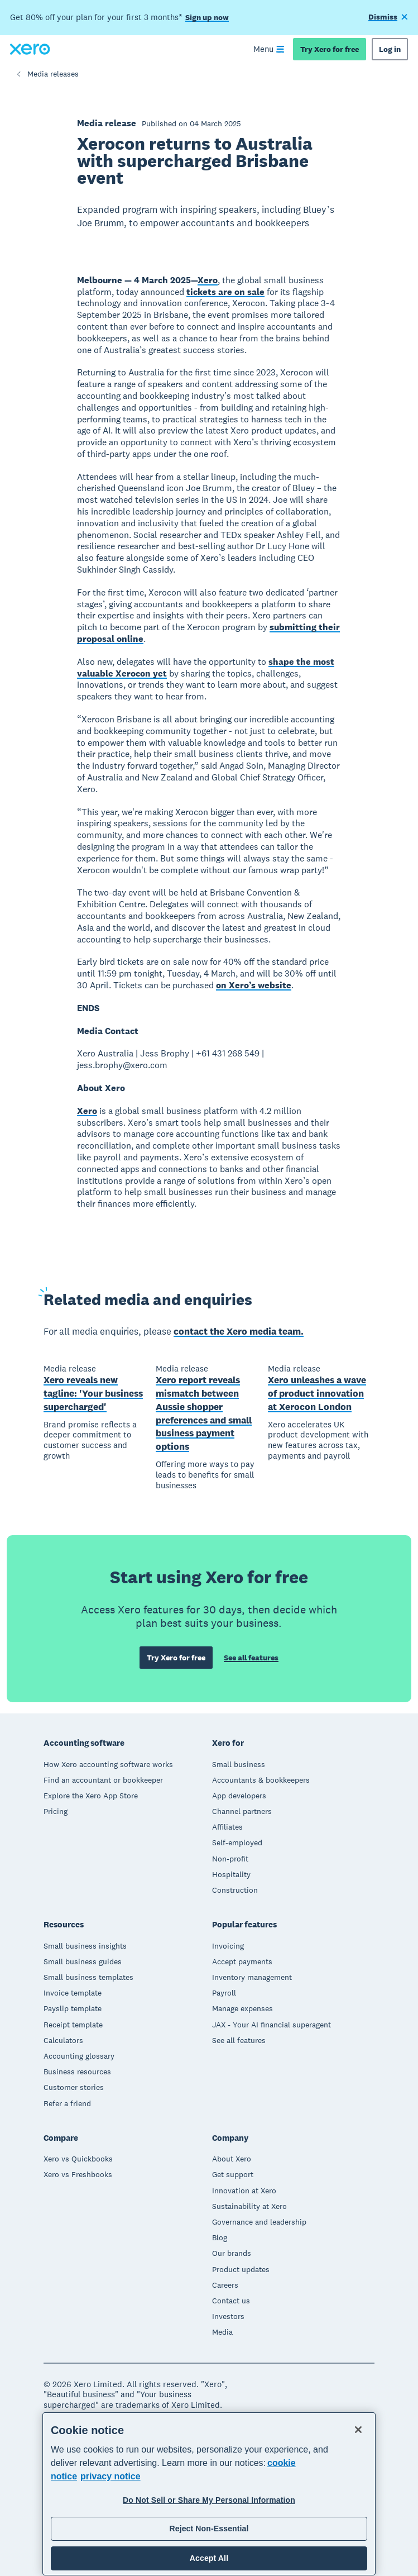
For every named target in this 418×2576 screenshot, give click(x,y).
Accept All (209, 2558)
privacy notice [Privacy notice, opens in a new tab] (110, 2476)
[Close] (358, 2429)
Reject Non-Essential (208, 2528)
